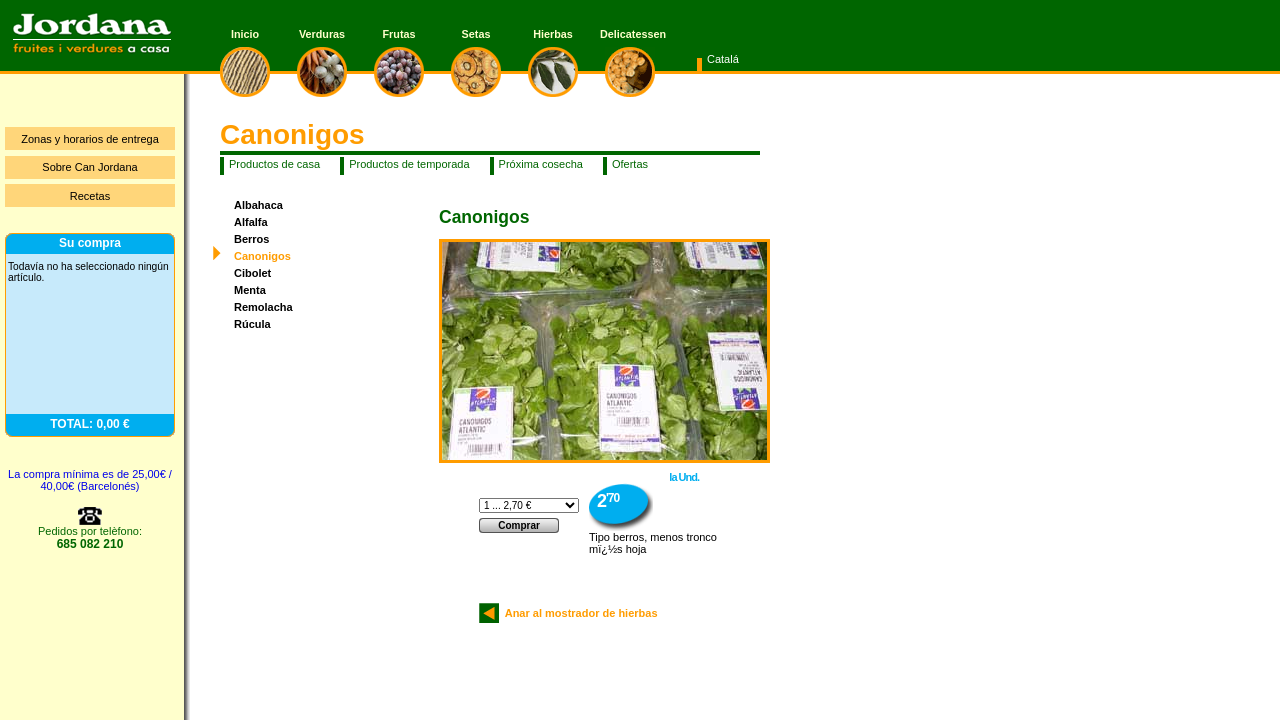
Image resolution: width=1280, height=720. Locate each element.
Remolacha (263, 307)
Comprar (519, 525)
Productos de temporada (409, 164)
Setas (476, 34)
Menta (250, 290)
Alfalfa (251, 222)
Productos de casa (274, 164)
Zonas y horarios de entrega (90, 139)
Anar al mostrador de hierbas (578, 613)
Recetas (90, 196)
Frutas (399, 34)
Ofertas (630, 164)
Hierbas (553, 34)
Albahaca (258, 205)
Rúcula (252, 324)
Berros (251, 239)
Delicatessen (630, 34)
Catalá (723, 59)
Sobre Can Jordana (89, 167)
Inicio (245, 34)
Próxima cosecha (541, 164)
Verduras (322, 34)
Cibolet (252, 273)
